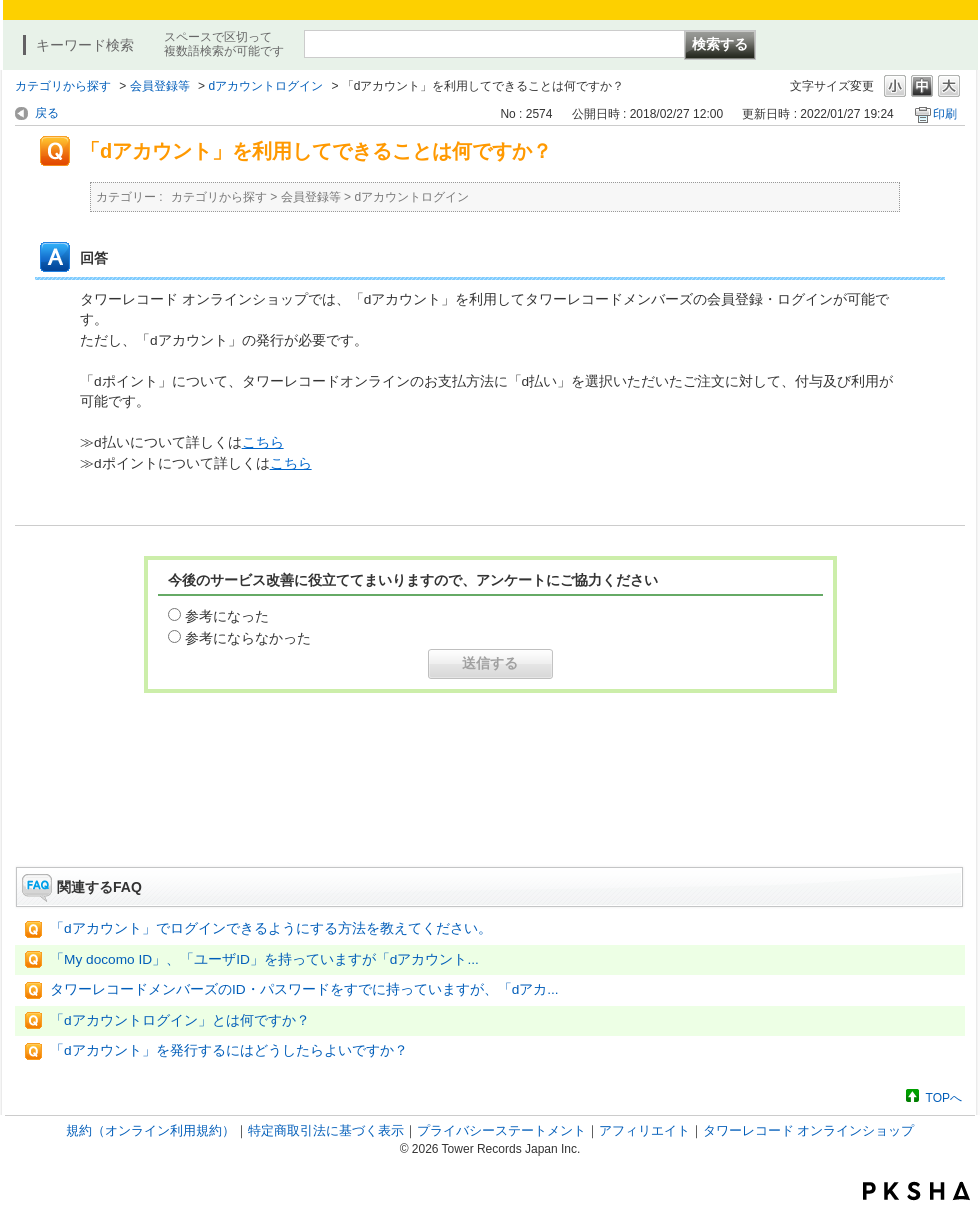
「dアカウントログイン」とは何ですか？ (180, 1020)
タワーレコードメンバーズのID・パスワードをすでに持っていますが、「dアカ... (304, 989)
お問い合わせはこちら (490, 811)
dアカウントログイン (265, 86)
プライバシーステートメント (501, 1130)
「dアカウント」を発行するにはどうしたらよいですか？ (229, 1050)
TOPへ (944, 1097)
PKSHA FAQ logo (916, 1191)
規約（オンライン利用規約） (150, 1130)
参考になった (227, 616)
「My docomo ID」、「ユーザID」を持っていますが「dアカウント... (264, 959)
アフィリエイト (644, 1130)
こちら (263, 442)
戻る (47, 113)
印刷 (945, 114)
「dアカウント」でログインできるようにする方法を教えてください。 (271, 928)
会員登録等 (160, 86)
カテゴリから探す (63, 86)
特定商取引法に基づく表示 (326, 1130)
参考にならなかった (248, 638)
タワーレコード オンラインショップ (809, 1130)
